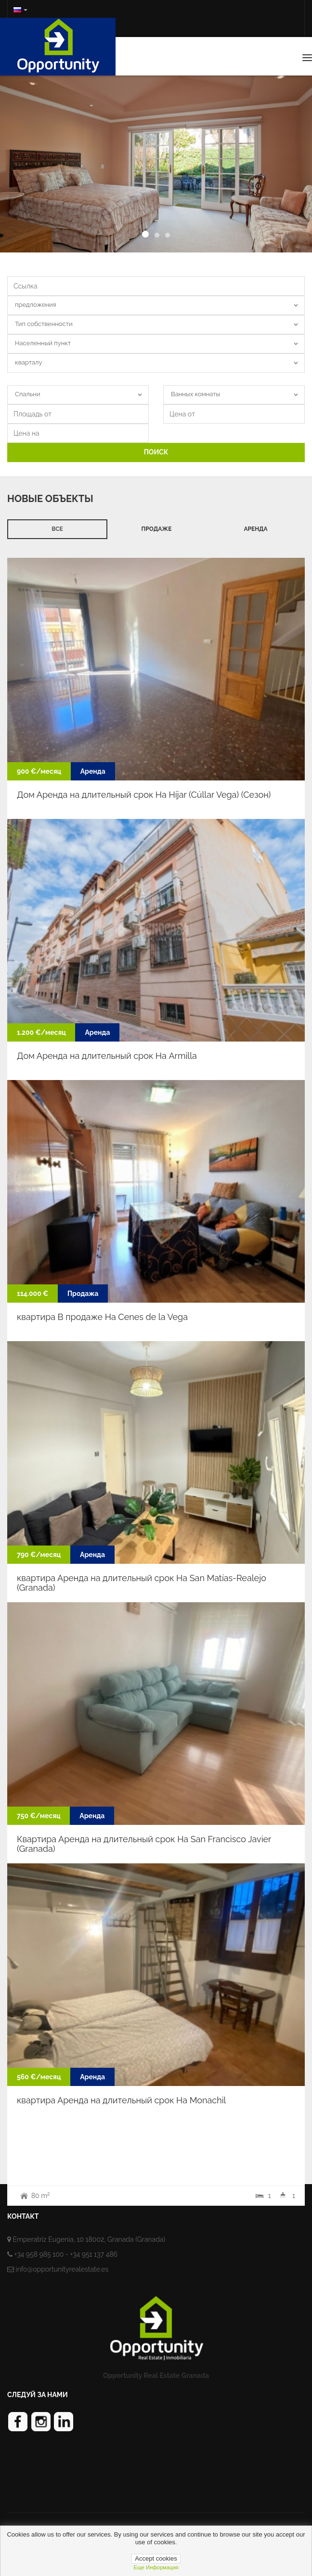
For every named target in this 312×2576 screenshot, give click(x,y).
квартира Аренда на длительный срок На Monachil (121, 2100)
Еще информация (155, 2567)
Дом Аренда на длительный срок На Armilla (107, 1056)
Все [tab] (57, 529)
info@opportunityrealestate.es (62, 2269)
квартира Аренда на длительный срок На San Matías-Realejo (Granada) (141, 1583)
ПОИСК (156, 452)
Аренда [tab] (255, 529)
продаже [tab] (157, 529)
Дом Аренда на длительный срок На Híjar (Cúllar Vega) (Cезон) (144, 795)
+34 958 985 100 (39, 2254)
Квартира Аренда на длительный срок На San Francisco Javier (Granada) (144, 1844)
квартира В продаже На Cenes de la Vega (102, 1317)
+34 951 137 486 (93, 2254)
